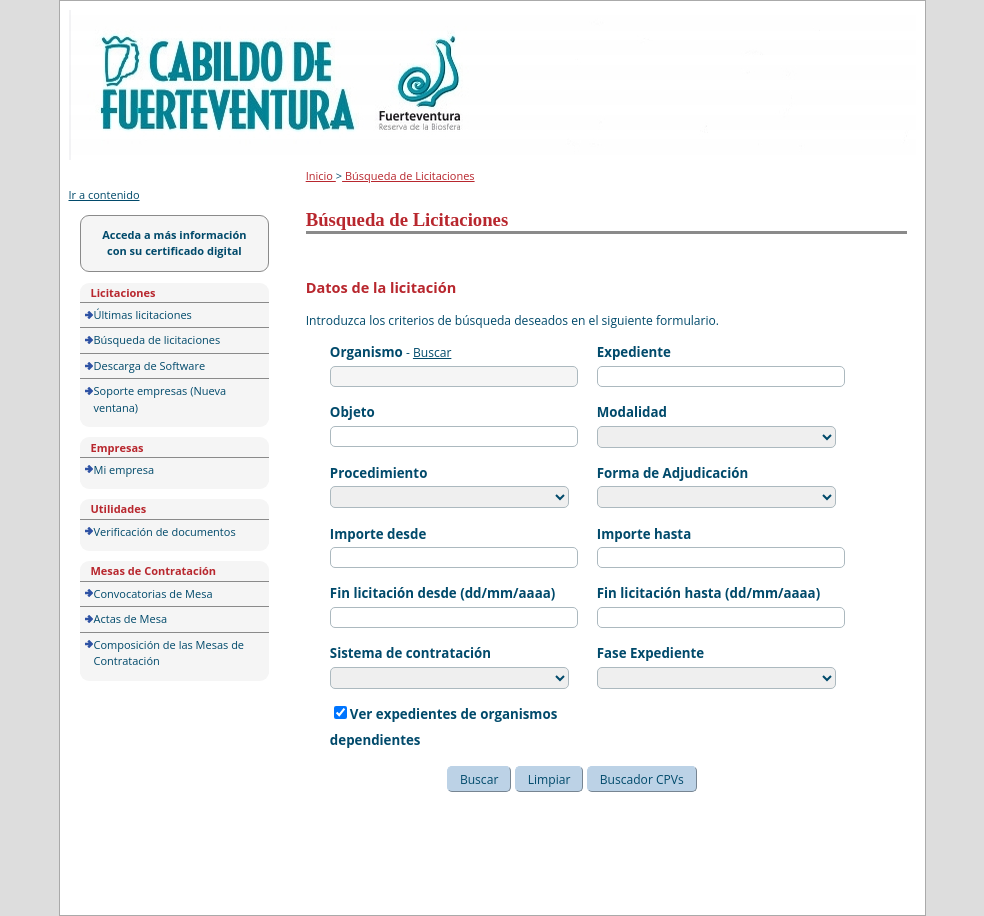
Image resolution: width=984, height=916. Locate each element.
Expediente (634, 352)
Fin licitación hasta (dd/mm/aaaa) (708, 593)
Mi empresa (124, 469)
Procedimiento (379, 473)
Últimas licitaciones (143, 314)
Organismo (366, 352)
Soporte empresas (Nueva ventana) (160, 399)
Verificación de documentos (165, 531)
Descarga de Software (150, 365)
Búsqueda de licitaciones (157, 339)
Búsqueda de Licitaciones (408, 175)
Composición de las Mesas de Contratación (169, 653)
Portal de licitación (131, 21)
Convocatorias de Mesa (153, 593)
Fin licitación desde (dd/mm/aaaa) (442, 593)
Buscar (432, 352)
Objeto (352, 412)
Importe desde (378, 534)
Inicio (321, 175)
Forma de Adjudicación (672, 473)
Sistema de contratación (410, 653)
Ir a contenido (104, 194)
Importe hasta (644, 534)
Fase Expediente (650, 653)
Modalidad (632, 412)
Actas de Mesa (131, 618)
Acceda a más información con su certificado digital (174, 243)
